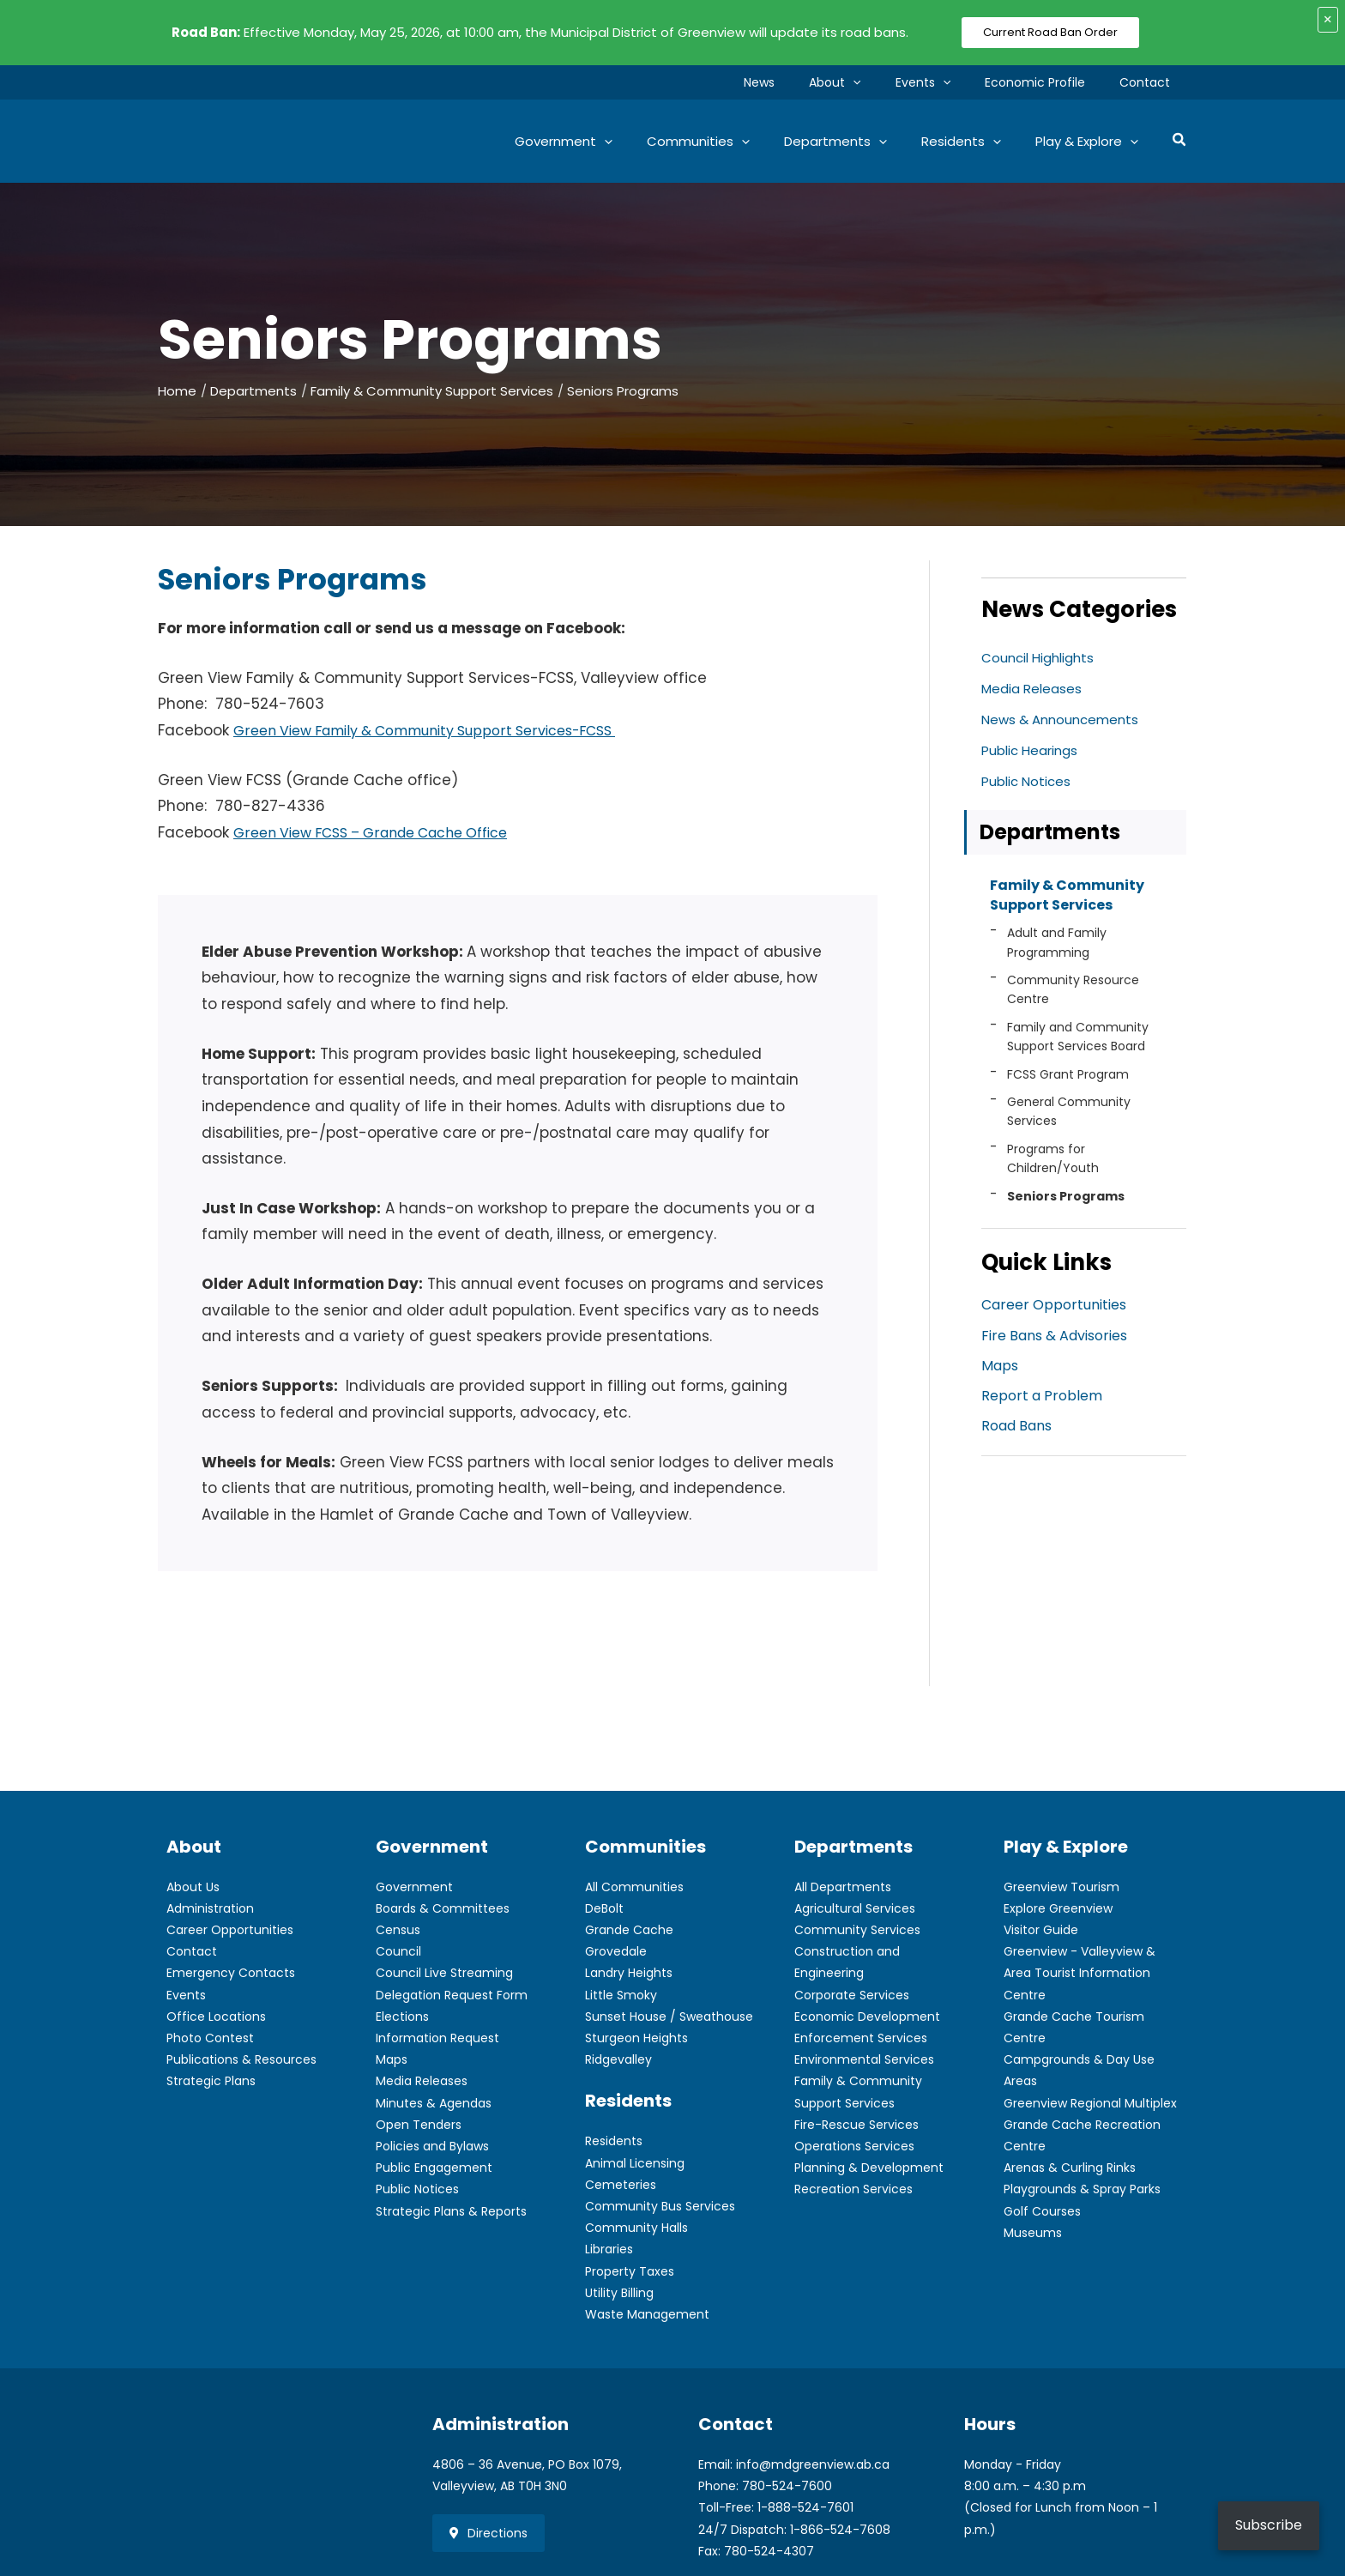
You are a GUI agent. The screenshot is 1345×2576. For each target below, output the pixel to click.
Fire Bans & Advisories (1054, 1340)
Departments (1050, 833)
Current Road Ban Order (1050, 32)
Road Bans (1016, 1432)
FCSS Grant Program (1068, 1077)
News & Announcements (1064, 719)
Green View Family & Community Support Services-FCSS (443, 730)
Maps (999, 1371)
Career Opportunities (1053, 1309)
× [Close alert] (1328, 19)
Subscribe (1268, 2525)
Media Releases (1033, 688)
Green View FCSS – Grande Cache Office (384, 832)
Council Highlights (1040, 658)
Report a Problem (1041, 1402)
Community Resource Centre (1073, 994)
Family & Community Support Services (1067, 898)
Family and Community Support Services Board (1078, 1041)
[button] (888, 82)
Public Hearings (1032, 750)
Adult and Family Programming (1057, 946)
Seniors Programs (1066, 1199)
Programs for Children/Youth (1053, 1163)
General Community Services (1069, 1116)
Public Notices (1028, 781)
